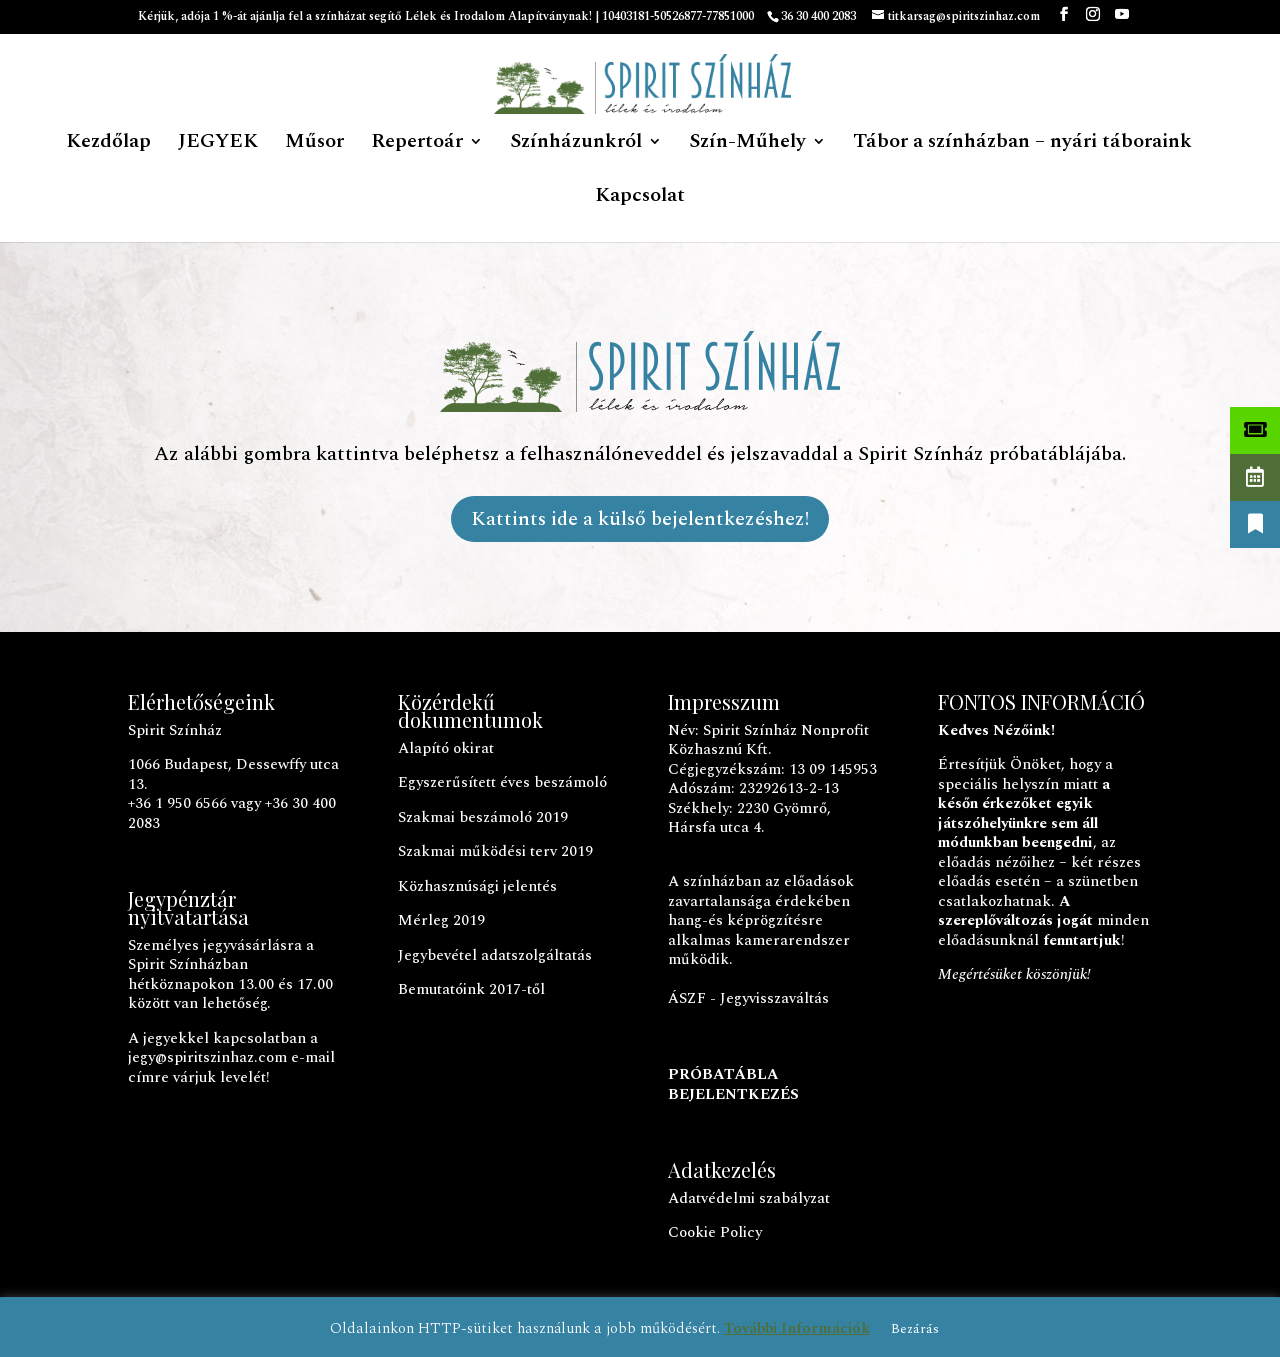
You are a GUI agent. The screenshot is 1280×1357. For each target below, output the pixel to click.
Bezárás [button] (915, 1329)
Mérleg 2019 (441, 920)
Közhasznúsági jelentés (477, 886)
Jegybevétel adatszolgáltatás (495, 955)
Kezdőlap (108, 145)
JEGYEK (218, 145)
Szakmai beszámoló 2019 (483, 817)
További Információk (797, 1328)
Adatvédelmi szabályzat (749, 1198)
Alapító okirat (446, 748)
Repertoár (417, 145)
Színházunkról (576, 145)
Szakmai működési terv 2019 (495, 851)
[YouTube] (1122, 20)
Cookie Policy (715, 1232)
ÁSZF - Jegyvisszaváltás (748, 998)
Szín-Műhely (747, 145)
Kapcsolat (640, 199)
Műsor (314, 145)
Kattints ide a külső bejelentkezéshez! (640, 519)
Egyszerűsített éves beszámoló (502, 782)
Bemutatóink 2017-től (471, 989)
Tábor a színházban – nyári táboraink (1022, 145)
